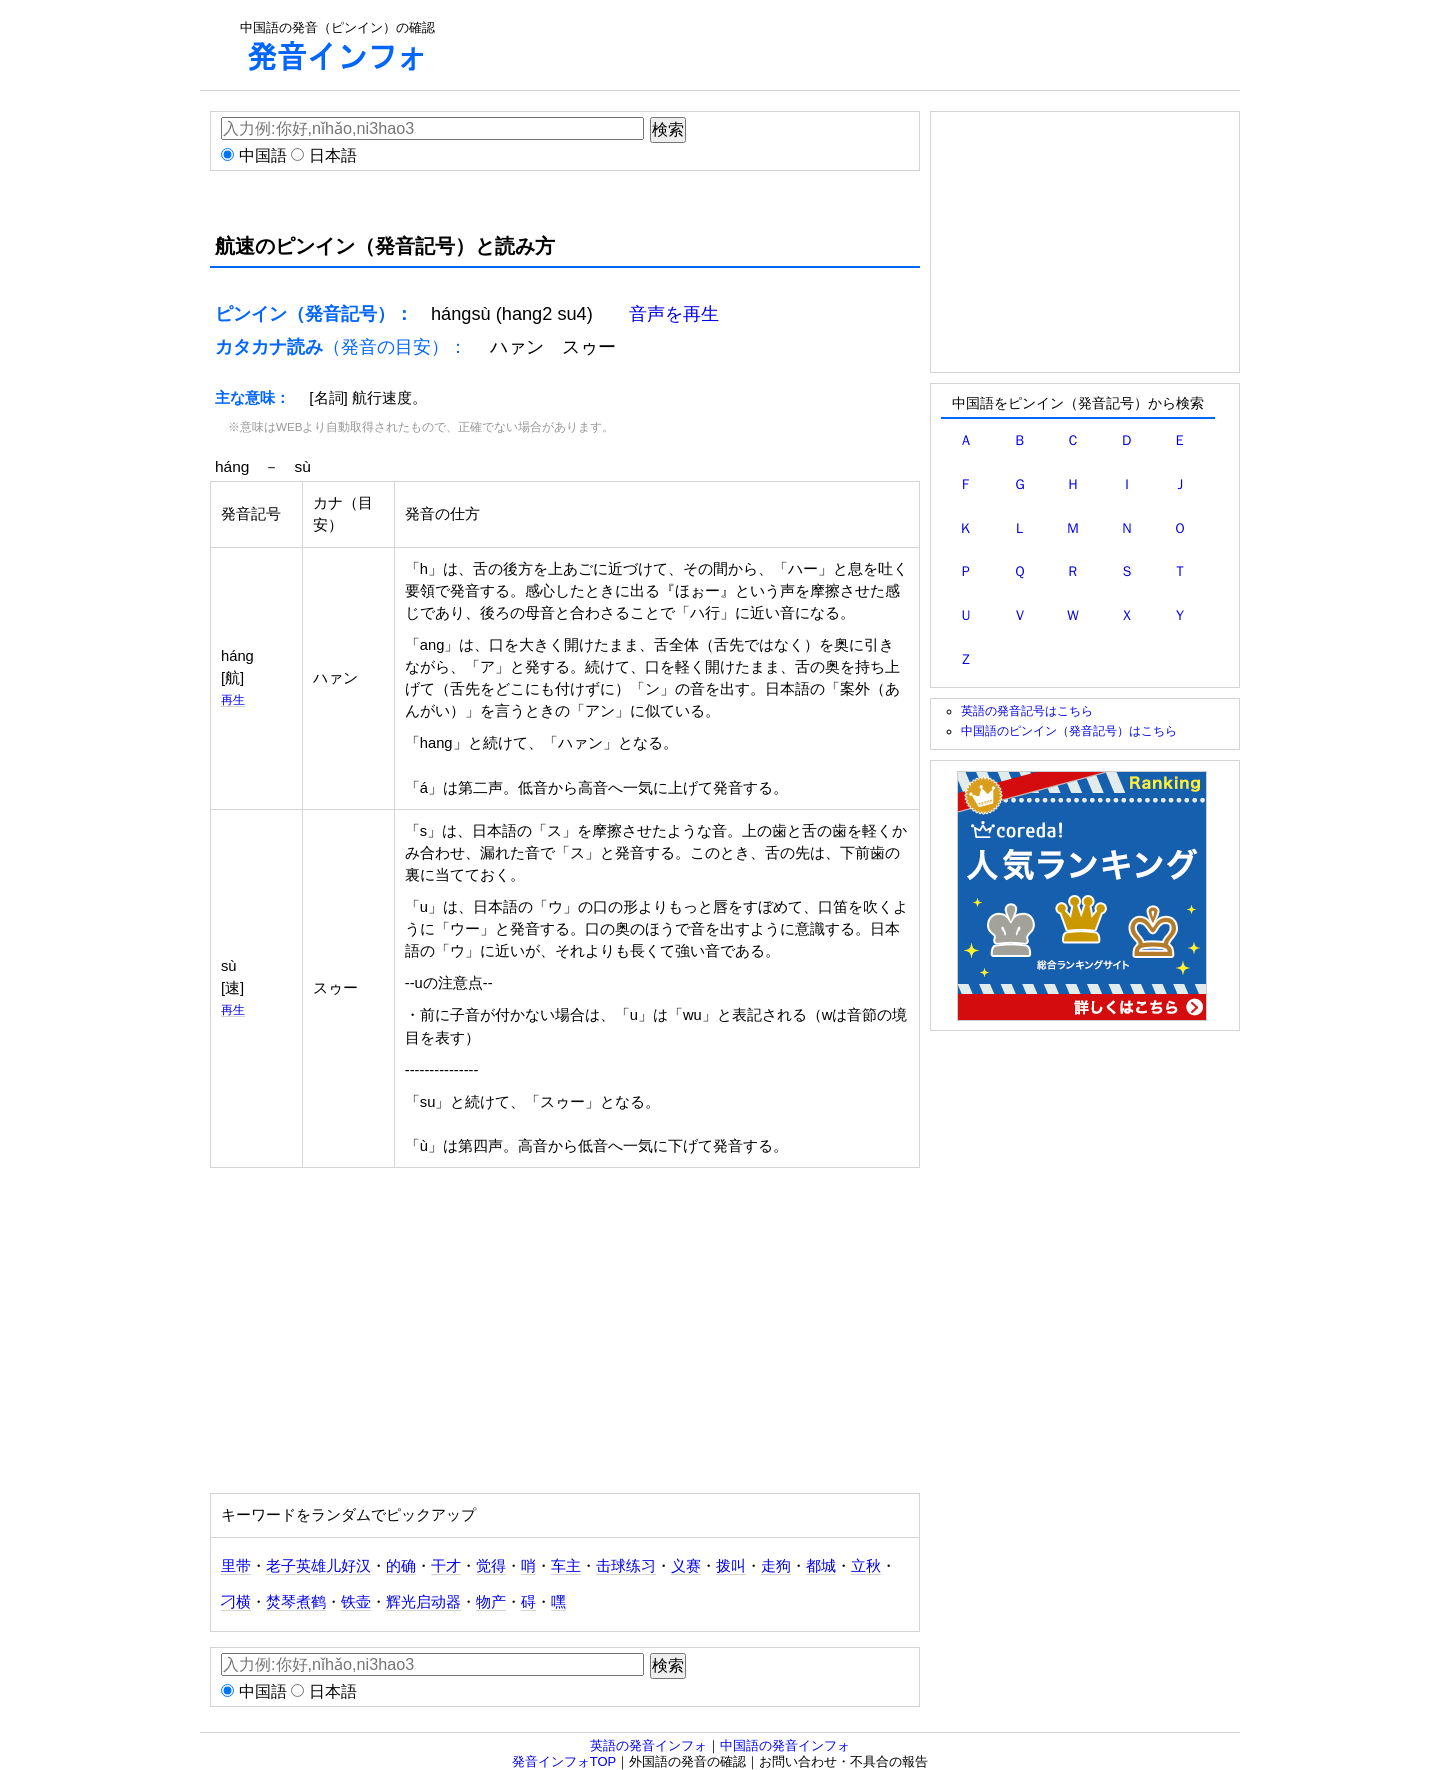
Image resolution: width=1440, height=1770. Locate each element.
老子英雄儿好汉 (318, 1566)
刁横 (236, 1602)
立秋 (866, 1566)
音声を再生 (674, 314)
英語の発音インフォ (648, 1745)
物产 (491, 1602)
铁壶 (356, 1602)
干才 (446, 1566)
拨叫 (731, 1566)
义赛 (686, 1566)
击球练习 (626, 1566)
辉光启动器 (423, 1602)
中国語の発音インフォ (785, 1745)
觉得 (491, 1566)
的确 (401, 1566)
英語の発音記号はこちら (1027, 710)
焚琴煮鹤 (296, 1602)
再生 (233, 699)
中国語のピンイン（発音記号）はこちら (1069, 730)
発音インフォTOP (564, 1761)
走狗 (776, 1566)
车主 (566, 1566)
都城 (821, 1566)
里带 (236, 1566)
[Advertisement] (836, 45)
